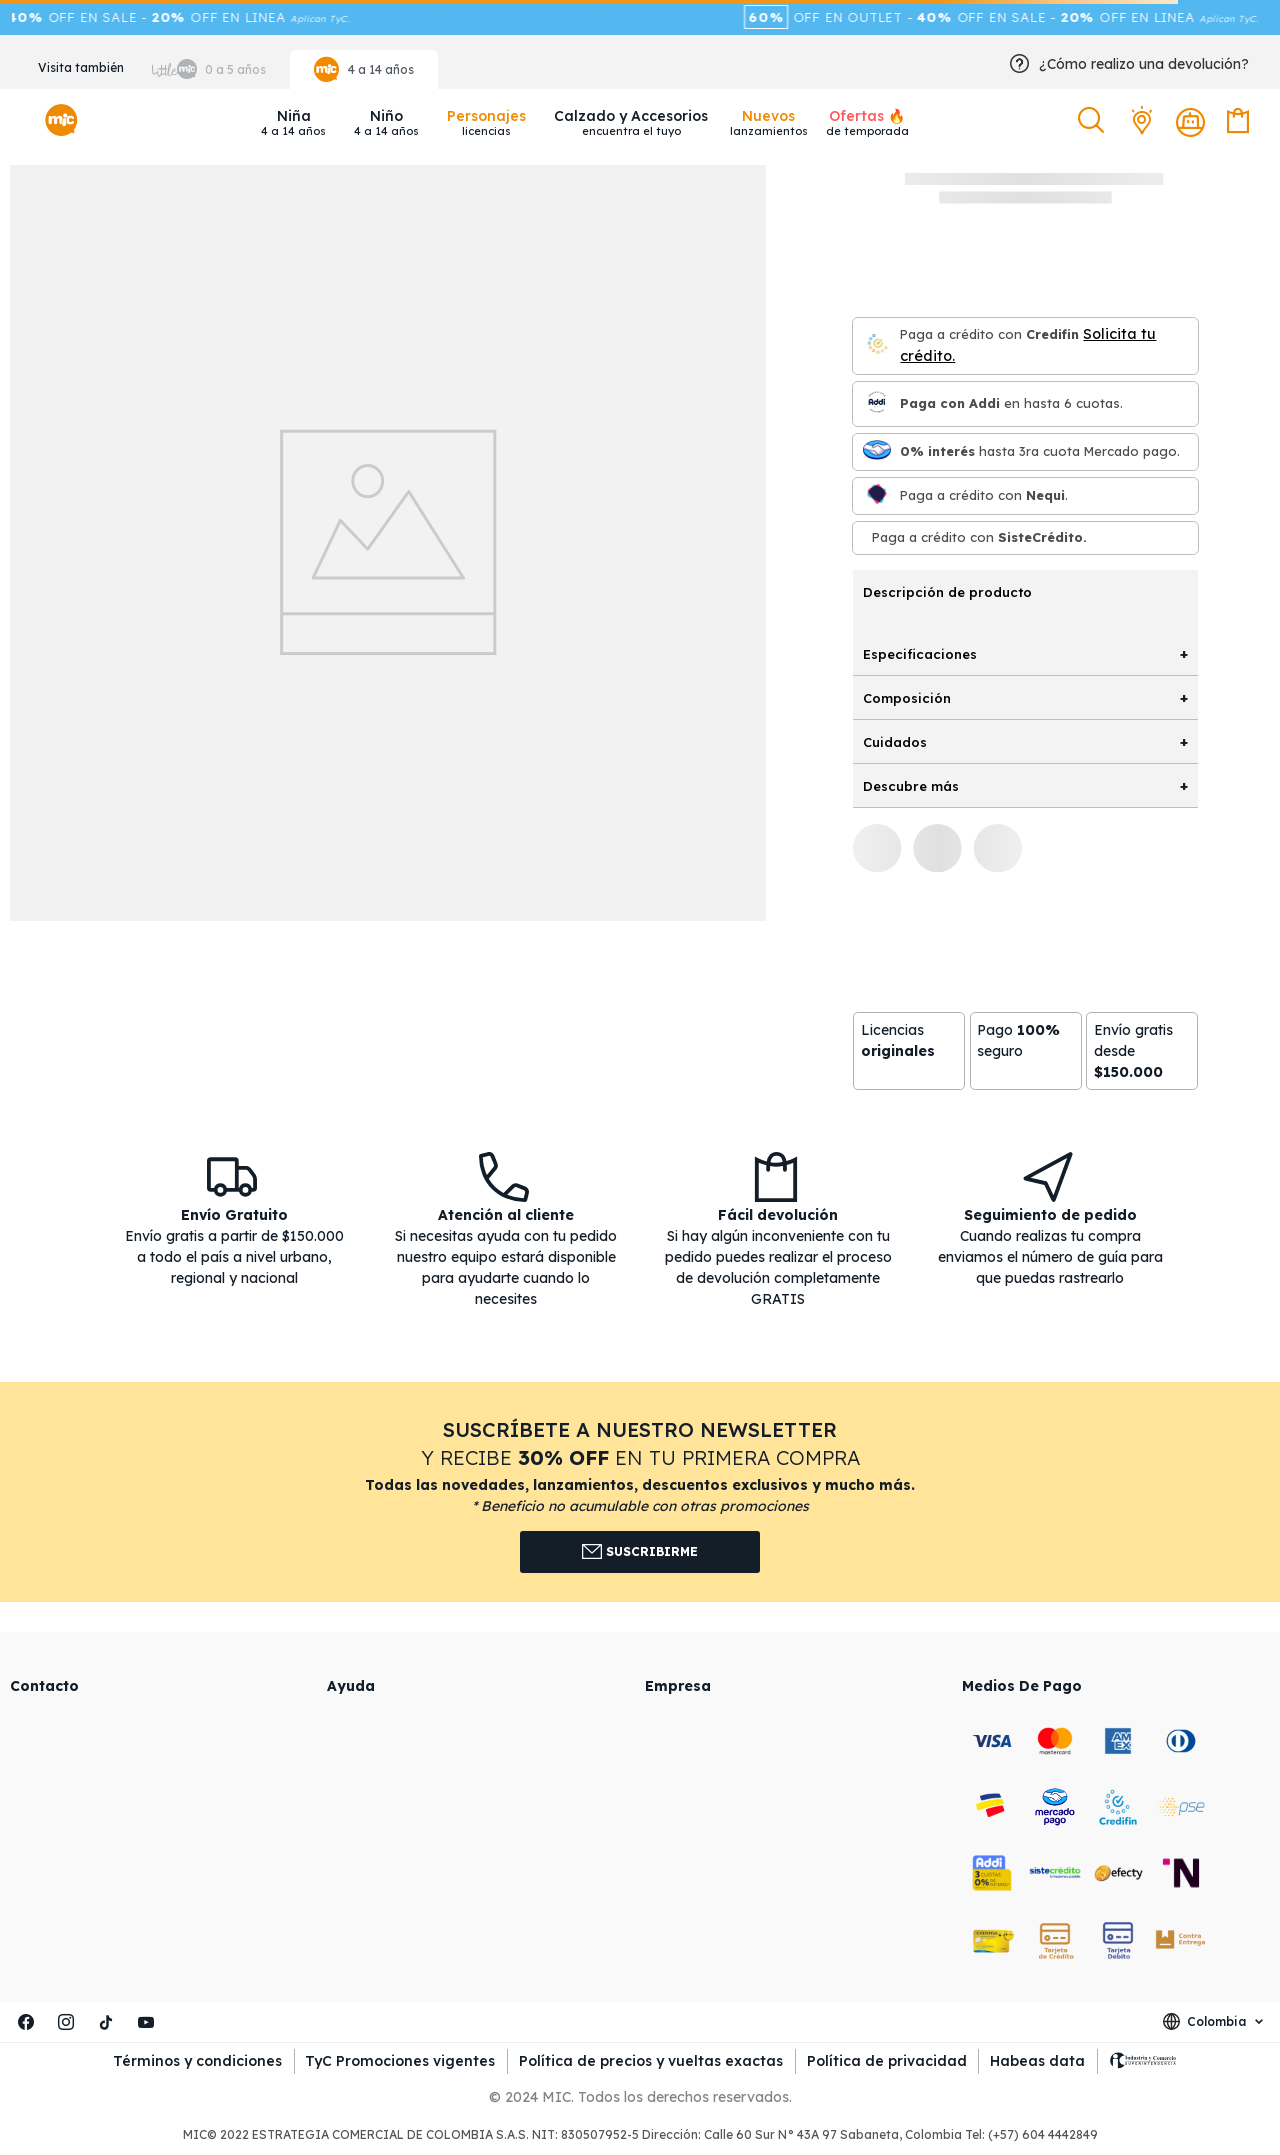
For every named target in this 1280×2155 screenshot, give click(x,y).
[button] (1093, 121)
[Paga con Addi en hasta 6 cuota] (877, 403)
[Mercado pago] (877, 451)
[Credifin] (877, 345)
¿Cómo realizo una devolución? (1144, 64)
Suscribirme (640, 1552)
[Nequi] (877, 495)
